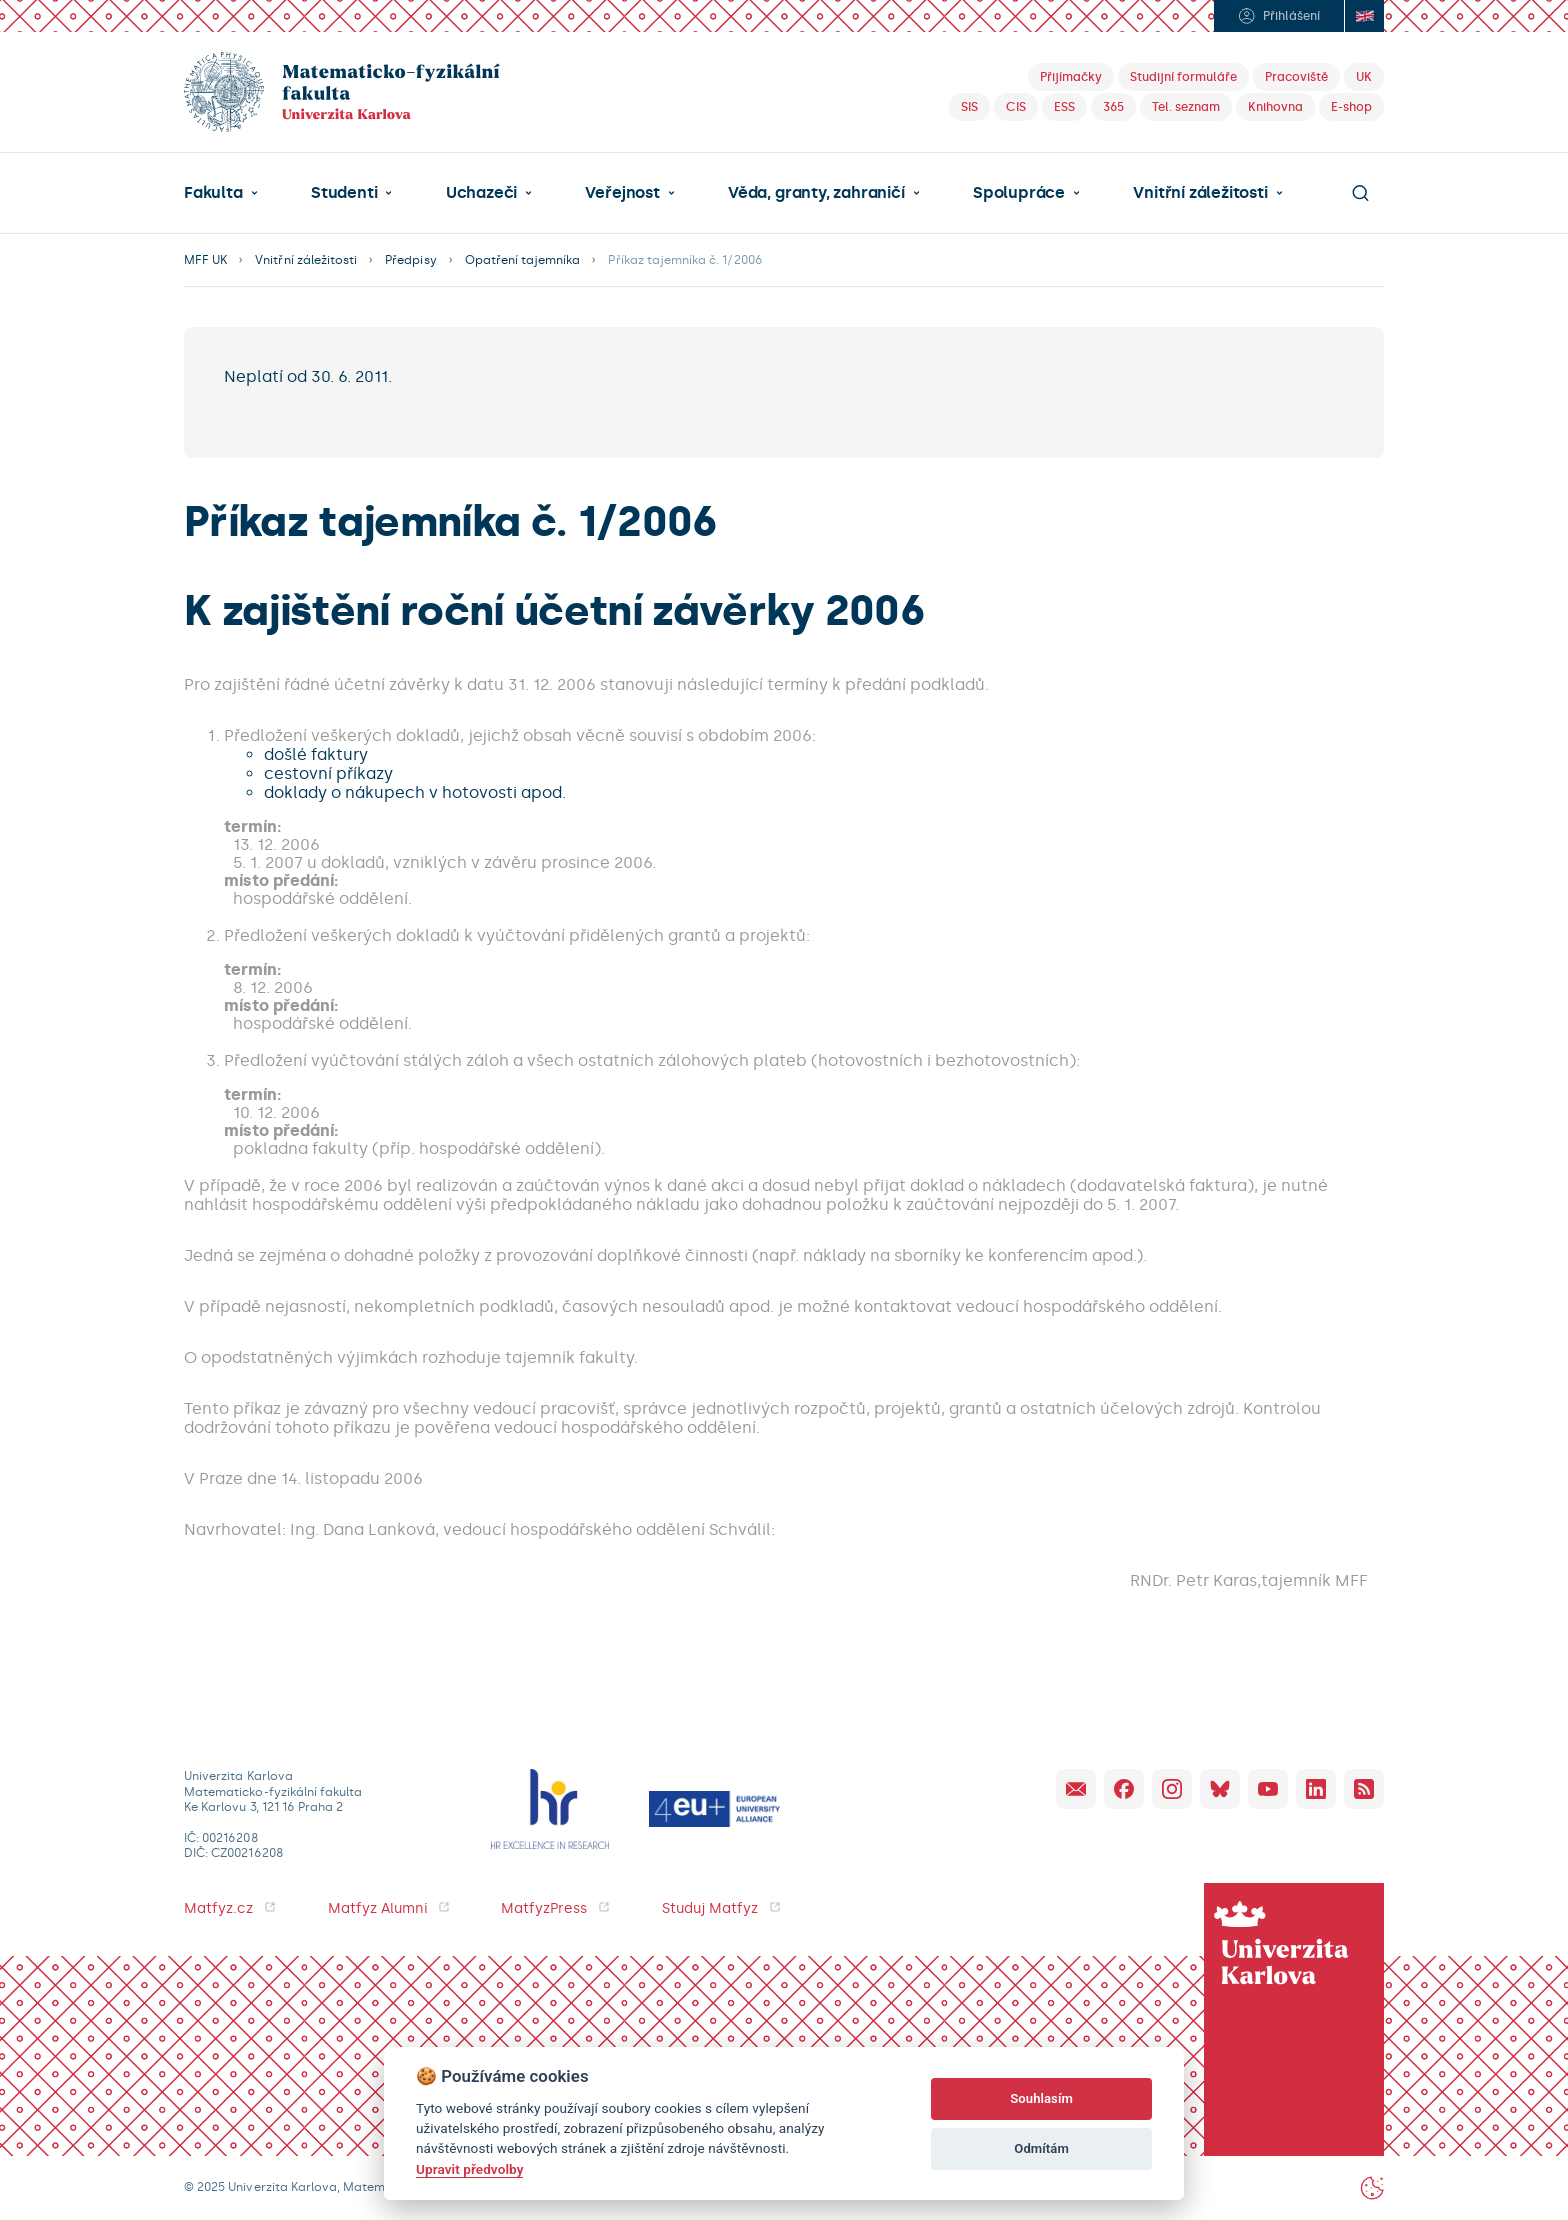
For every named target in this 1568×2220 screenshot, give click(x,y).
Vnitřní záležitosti (1200, 193)
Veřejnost (622, 193)
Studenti (344, 193)
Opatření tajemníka (523, 260)
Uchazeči (481, 193)
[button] (221, 193)
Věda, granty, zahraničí (816, 193)
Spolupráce (1019, 193)
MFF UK (205, 260)
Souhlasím (1041, 2098)
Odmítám (1041, 2148)
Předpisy (410, 260)
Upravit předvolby (469, 2169)
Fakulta (213, 193)
